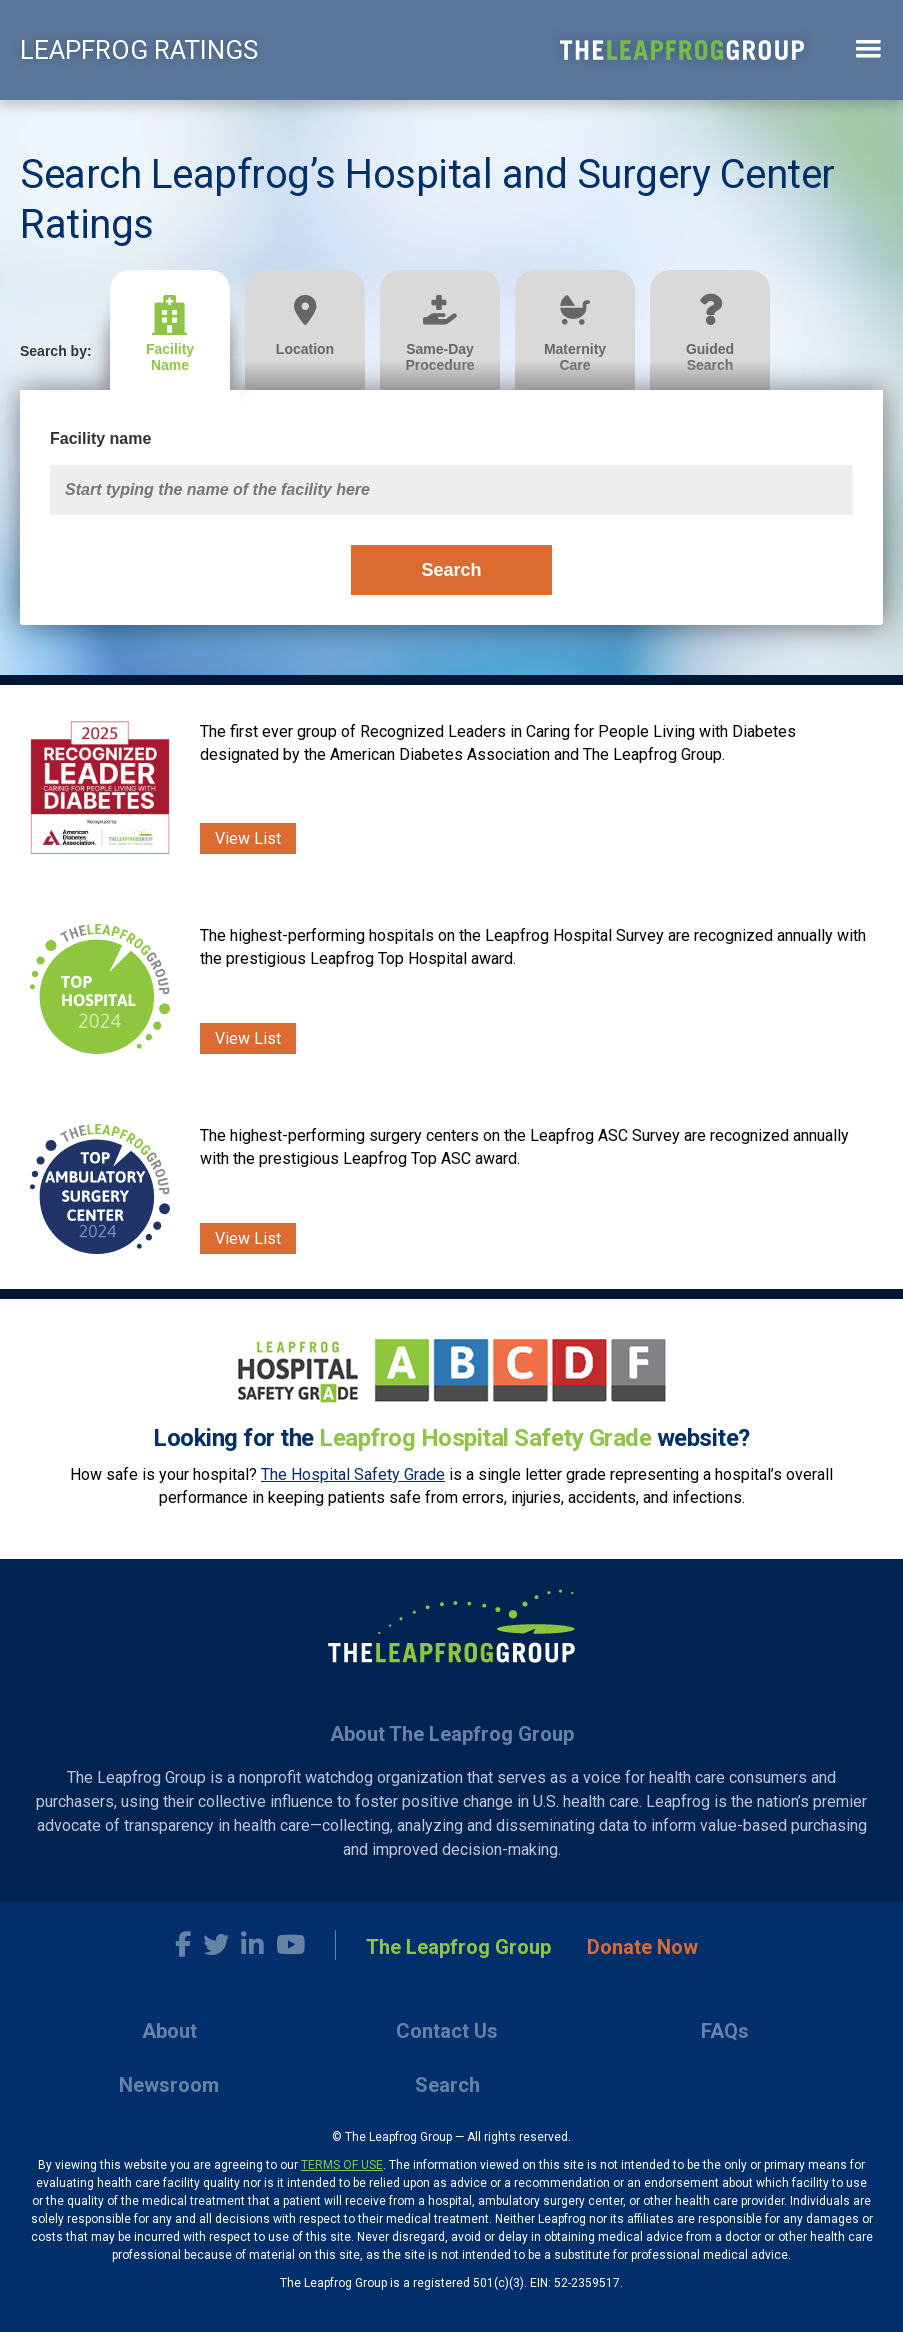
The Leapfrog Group (458, 1947)
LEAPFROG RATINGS (139, 50)
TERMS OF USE (342, 2165)
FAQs (725, 2031)
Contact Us (447, 2031)
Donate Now (642, 1947)
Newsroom (169, 2085)
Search (451, 570)
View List (248, 838)
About (169, 2031)
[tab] (177, 330)
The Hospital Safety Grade (353, 1474)
